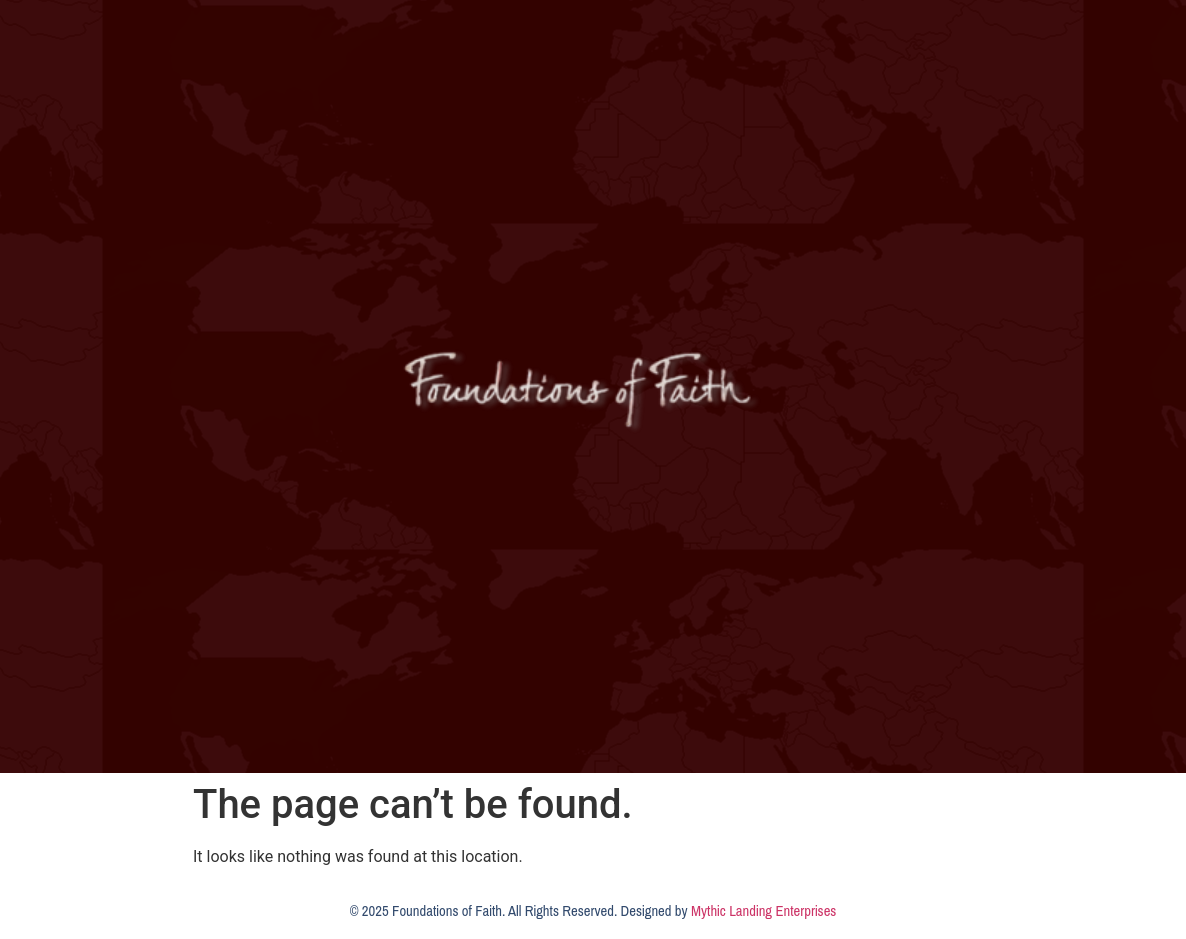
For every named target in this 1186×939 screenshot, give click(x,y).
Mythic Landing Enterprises (763, 911)
